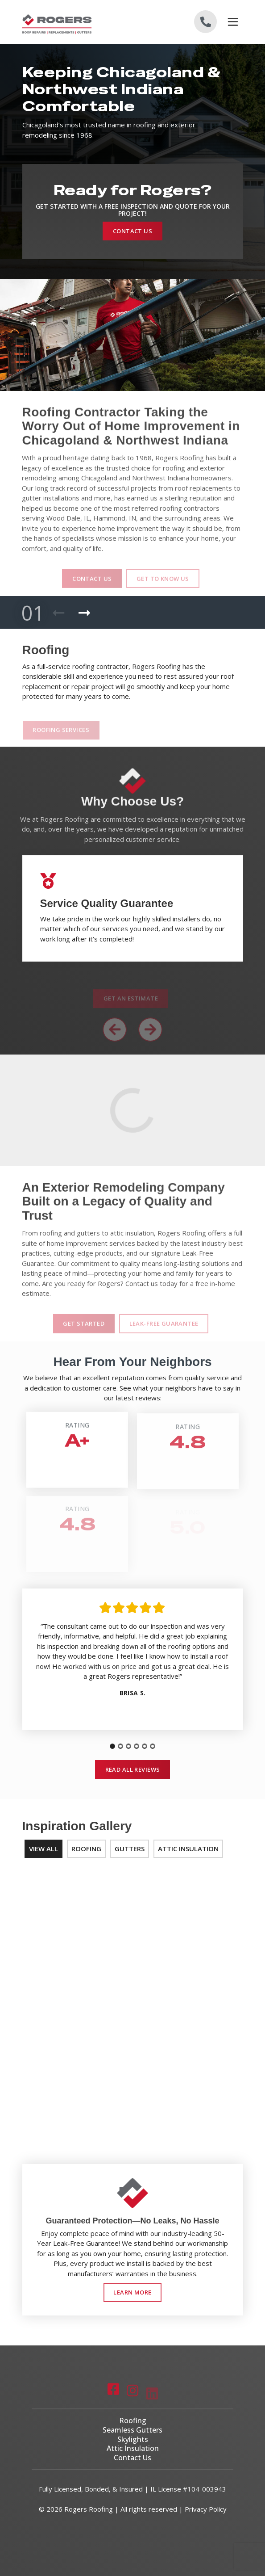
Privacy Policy (206, 2509)
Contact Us (132, 231)
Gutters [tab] (130, 1848)
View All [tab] (43, 1848)
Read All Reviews (132, 1769)
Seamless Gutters (132, 2430)
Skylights (132, 2439)
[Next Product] (84, 613)
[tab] (112, 1746)
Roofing (132, 2421)
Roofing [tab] (86, 1848)
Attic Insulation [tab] (188, 1848)
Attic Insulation (133, 2449)
